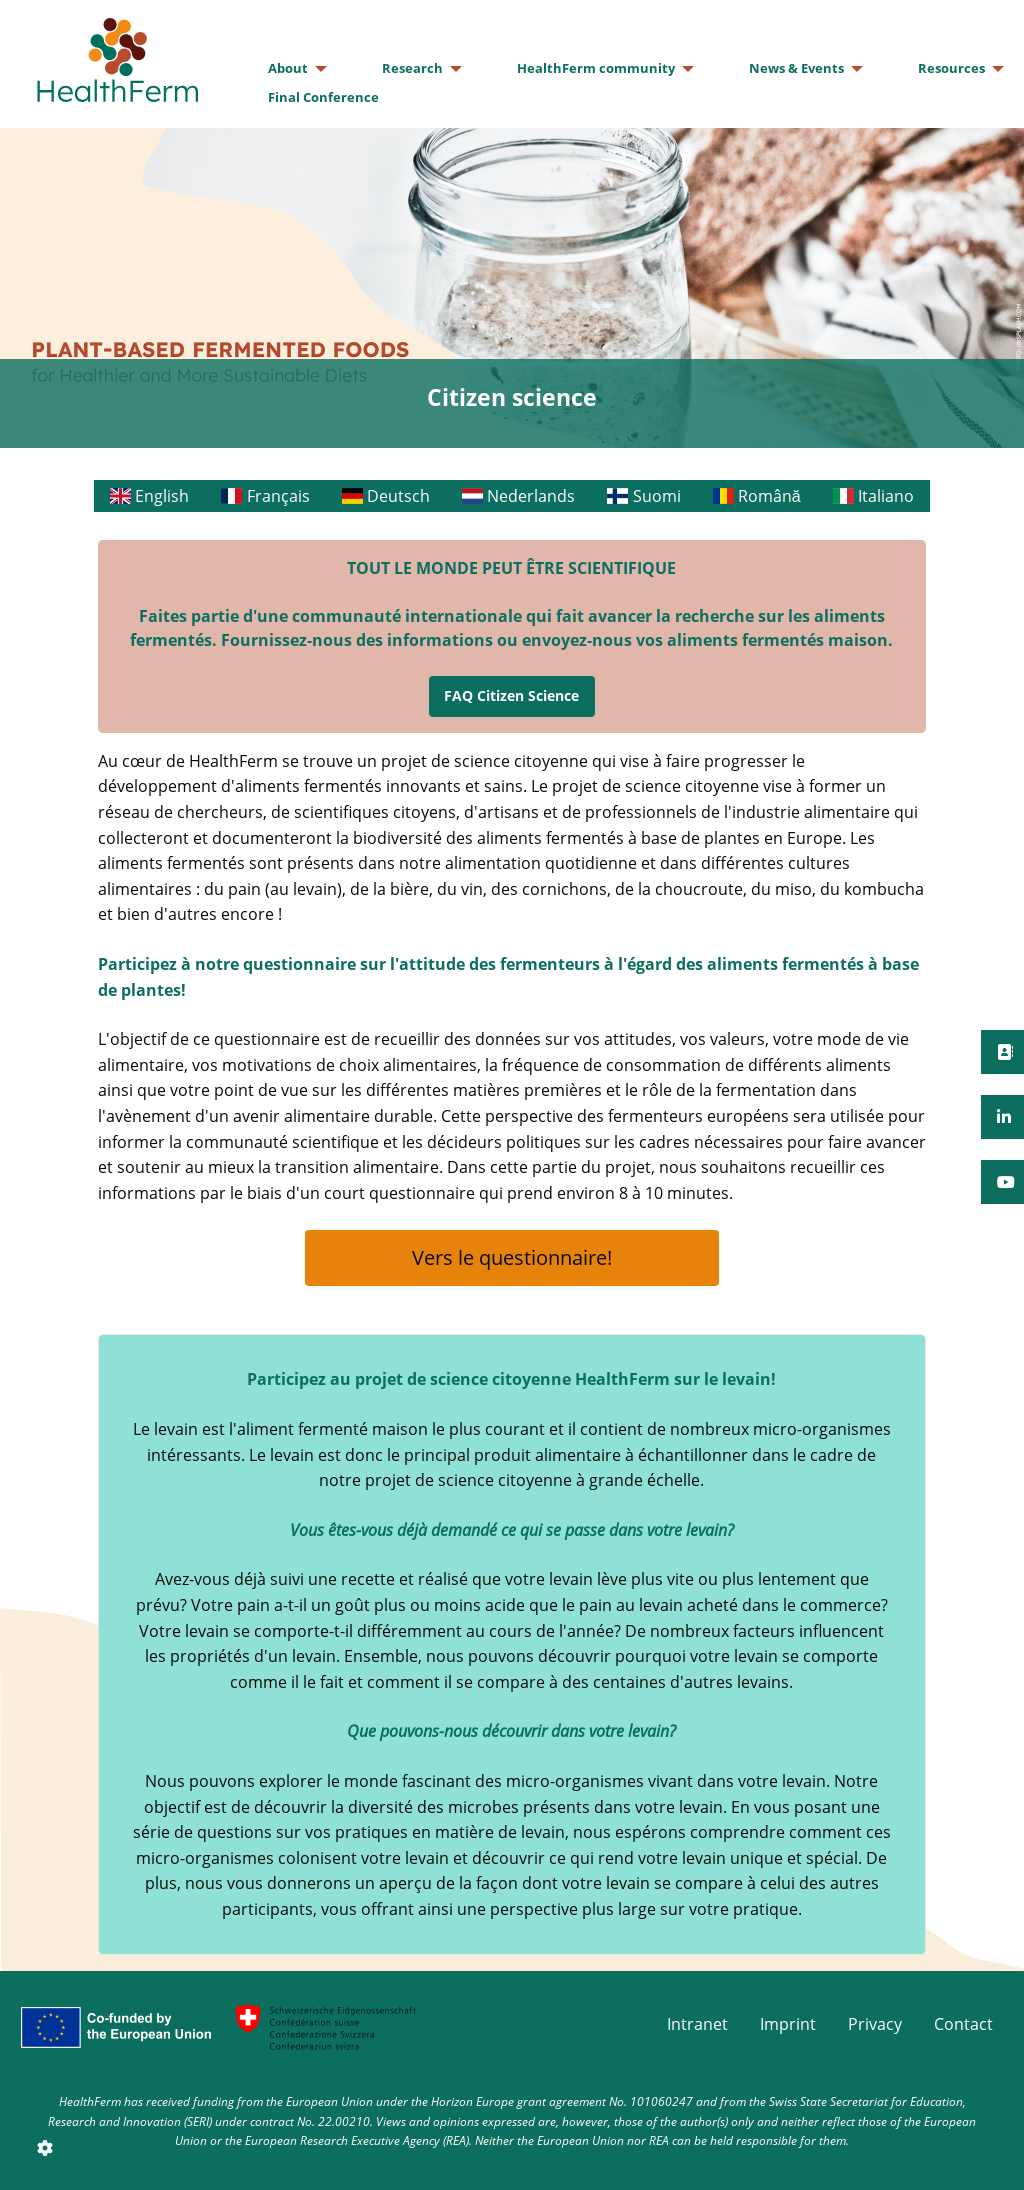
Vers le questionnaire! (512, 1257)
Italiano (873, 496)
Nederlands (518, 496)
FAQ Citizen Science (511, 695)
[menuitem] (292, 68)
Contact (963, 2024)
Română (757, 496)
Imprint (788, 2024)
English (149, 496)
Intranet (697, 2024)
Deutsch (386, 496)
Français (265, 496)
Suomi (643, 496)
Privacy (875, 2024)
